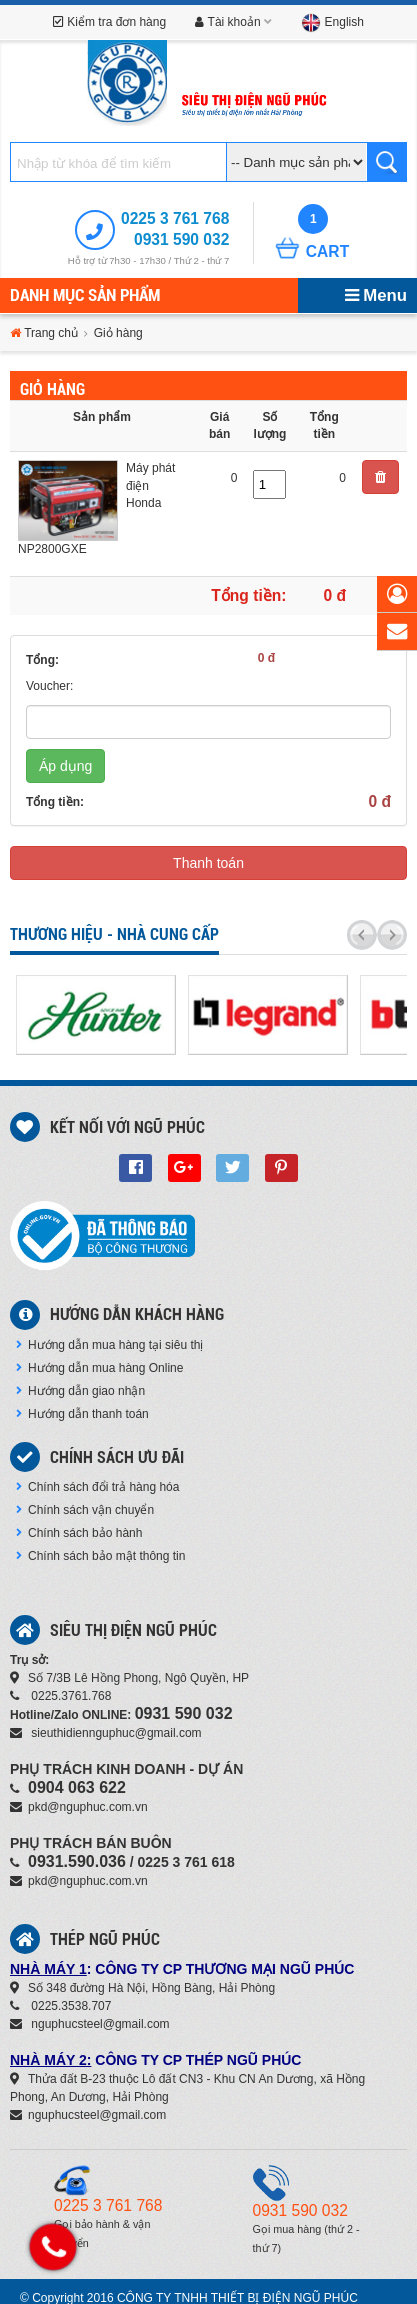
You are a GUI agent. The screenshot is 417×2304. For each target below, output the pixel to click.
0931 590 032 (181, 239)
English (332, 22)
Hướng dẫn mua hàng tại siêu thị (109, 1345)
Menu (376, 295)
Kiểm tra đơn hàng (109, 22)
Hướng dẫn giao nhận (80, 1391)
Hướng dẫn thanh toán (82, 1414)
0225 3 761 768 (175, 218)
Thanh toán (208, 863)
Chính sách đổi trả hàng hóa (97, 1487)
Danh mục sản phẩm (85, 295)
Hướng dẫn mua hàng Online (99, 1368)
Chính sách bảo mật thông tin (100, 1556)
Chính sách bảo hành (79, 1533)
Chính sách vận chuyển (85, 1510)
